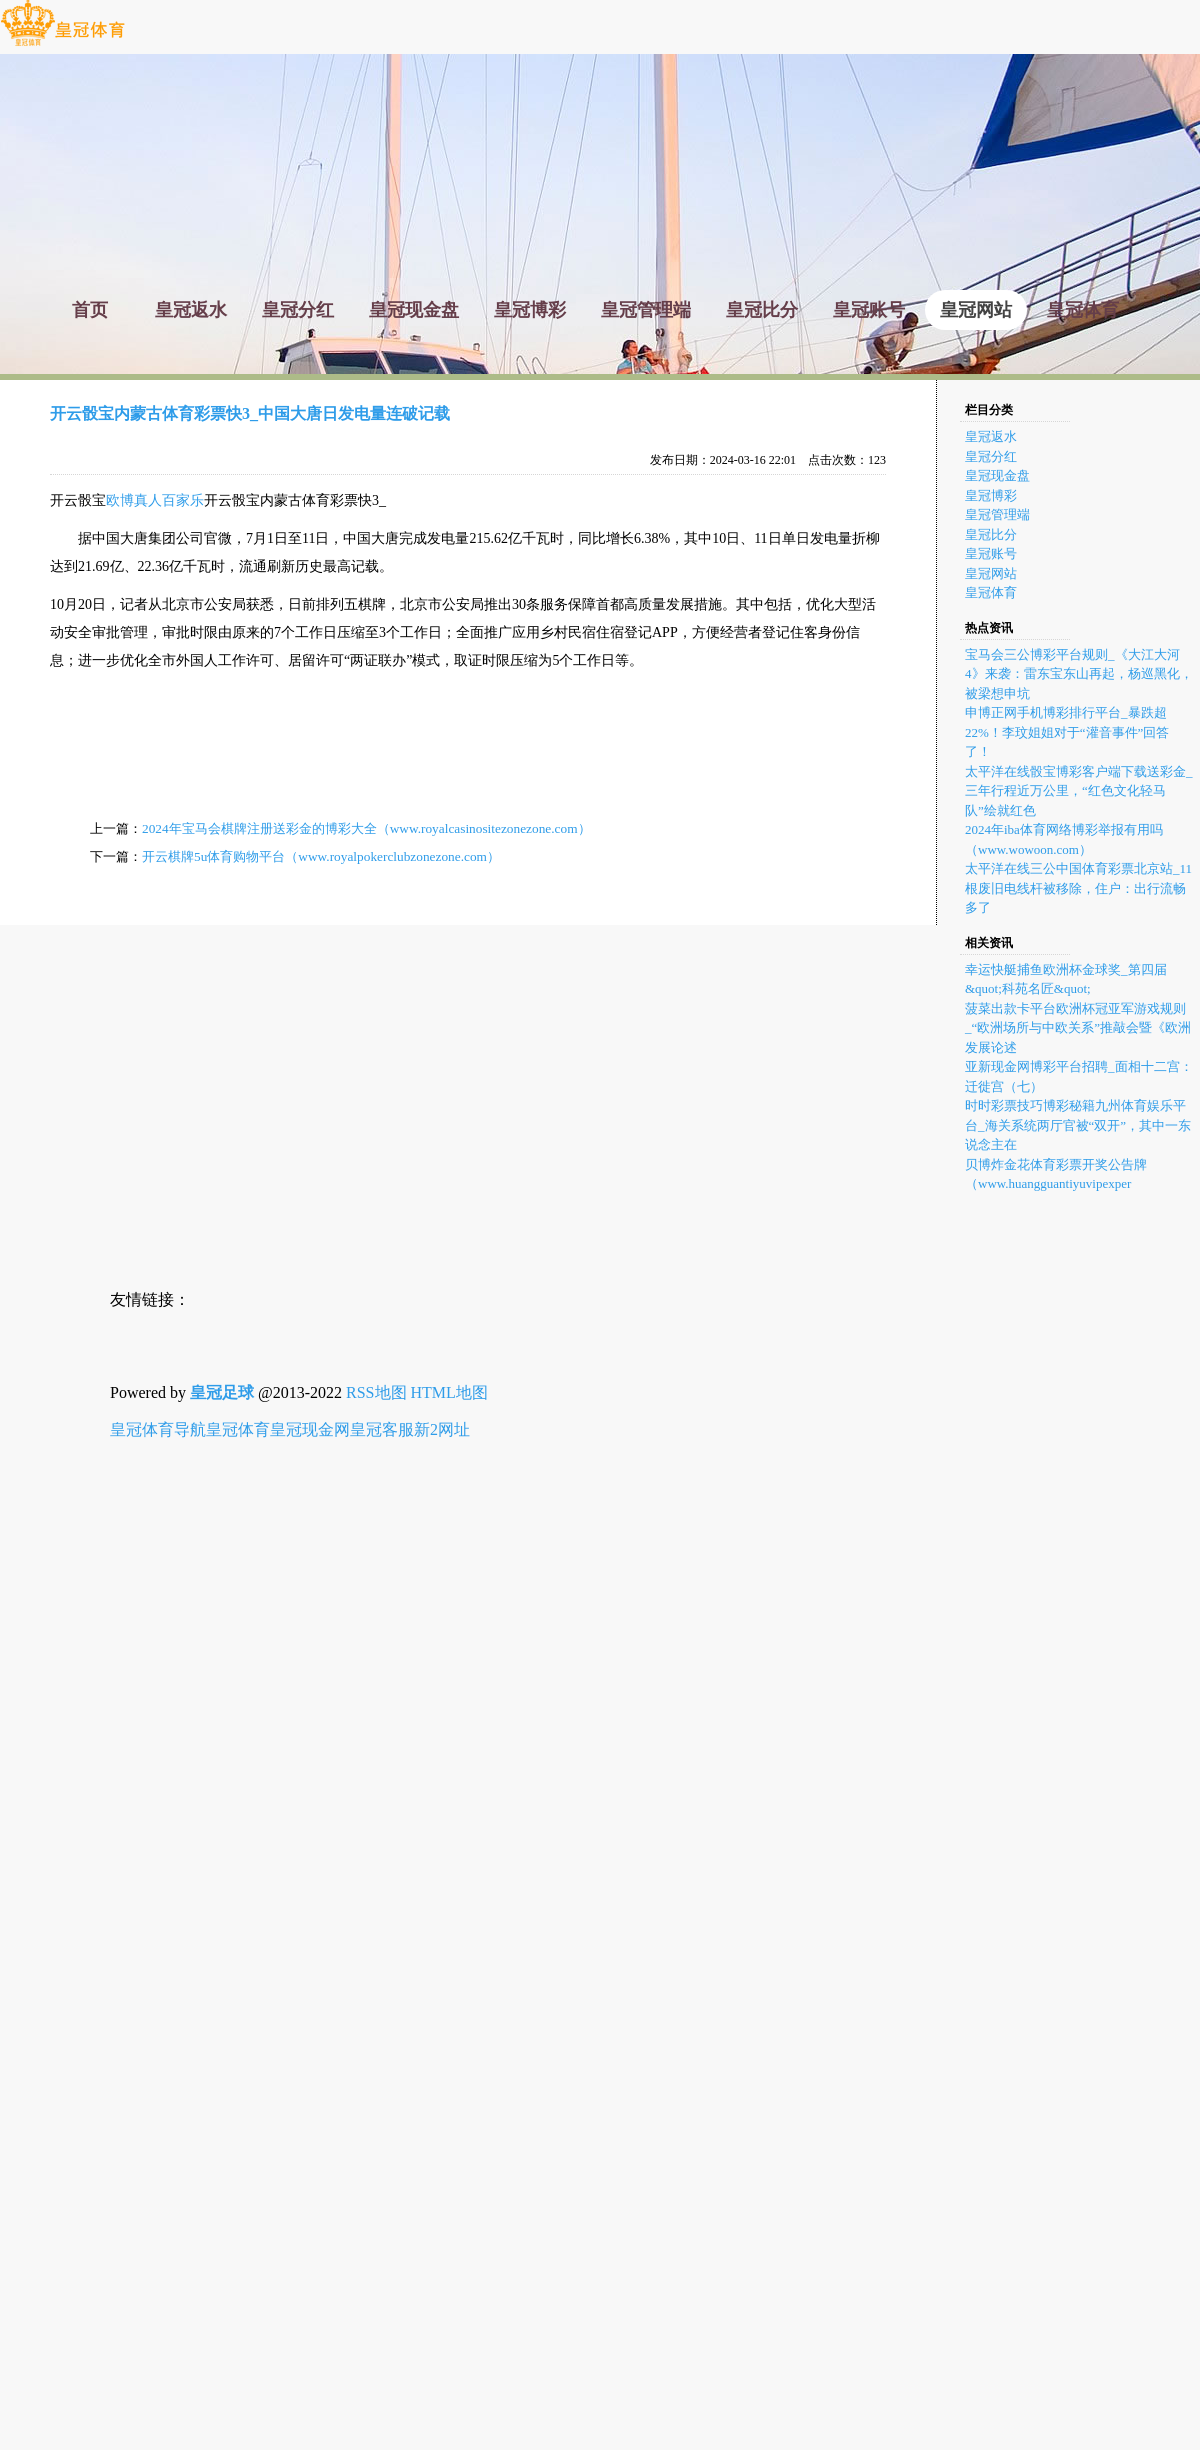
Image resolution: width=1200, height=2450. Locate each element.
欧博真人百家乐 (155, 500)
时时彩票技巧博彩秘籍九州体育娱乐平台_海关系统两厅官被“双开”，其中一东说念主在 (1078, 1125)
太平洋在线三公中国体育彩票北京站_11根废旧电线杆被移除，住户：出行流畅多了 (1078, 888)
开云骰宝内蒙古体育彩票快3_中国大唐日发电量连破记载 (250, 413)
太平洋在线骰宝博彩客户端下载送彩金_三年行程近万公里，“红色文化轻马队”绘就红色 (1079, 791)
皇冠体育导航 (158, 1429)
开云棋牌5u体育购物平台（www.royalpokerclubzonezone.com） (321, 856)
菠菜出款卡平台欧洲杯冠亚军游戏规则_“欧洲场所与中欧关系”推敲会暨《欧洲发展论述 (1078, 1028)
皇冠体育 (991, 592)
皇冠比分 (991, 534)
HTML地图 (449, 1392)
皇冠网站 (991, 573)
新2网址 (442, 1429)
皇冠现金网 (310, 1429)
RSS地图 (376, 1392)
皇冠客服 (382, 1429)
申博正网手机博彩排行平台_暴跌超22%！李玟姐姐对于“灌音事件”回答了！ (1067, 732)
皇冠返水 (991, 436)
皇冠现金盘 (997, 475)
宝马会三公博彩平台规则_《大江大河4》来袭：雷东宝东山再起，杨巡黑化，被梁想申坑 (1079, 674)
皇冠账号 (991, 553)
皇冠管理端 (997, 514)
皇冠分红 (991, 456)
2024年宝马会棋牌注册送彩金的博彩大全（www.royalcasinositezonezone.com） (366, 828)
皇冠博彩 (991, 495)
